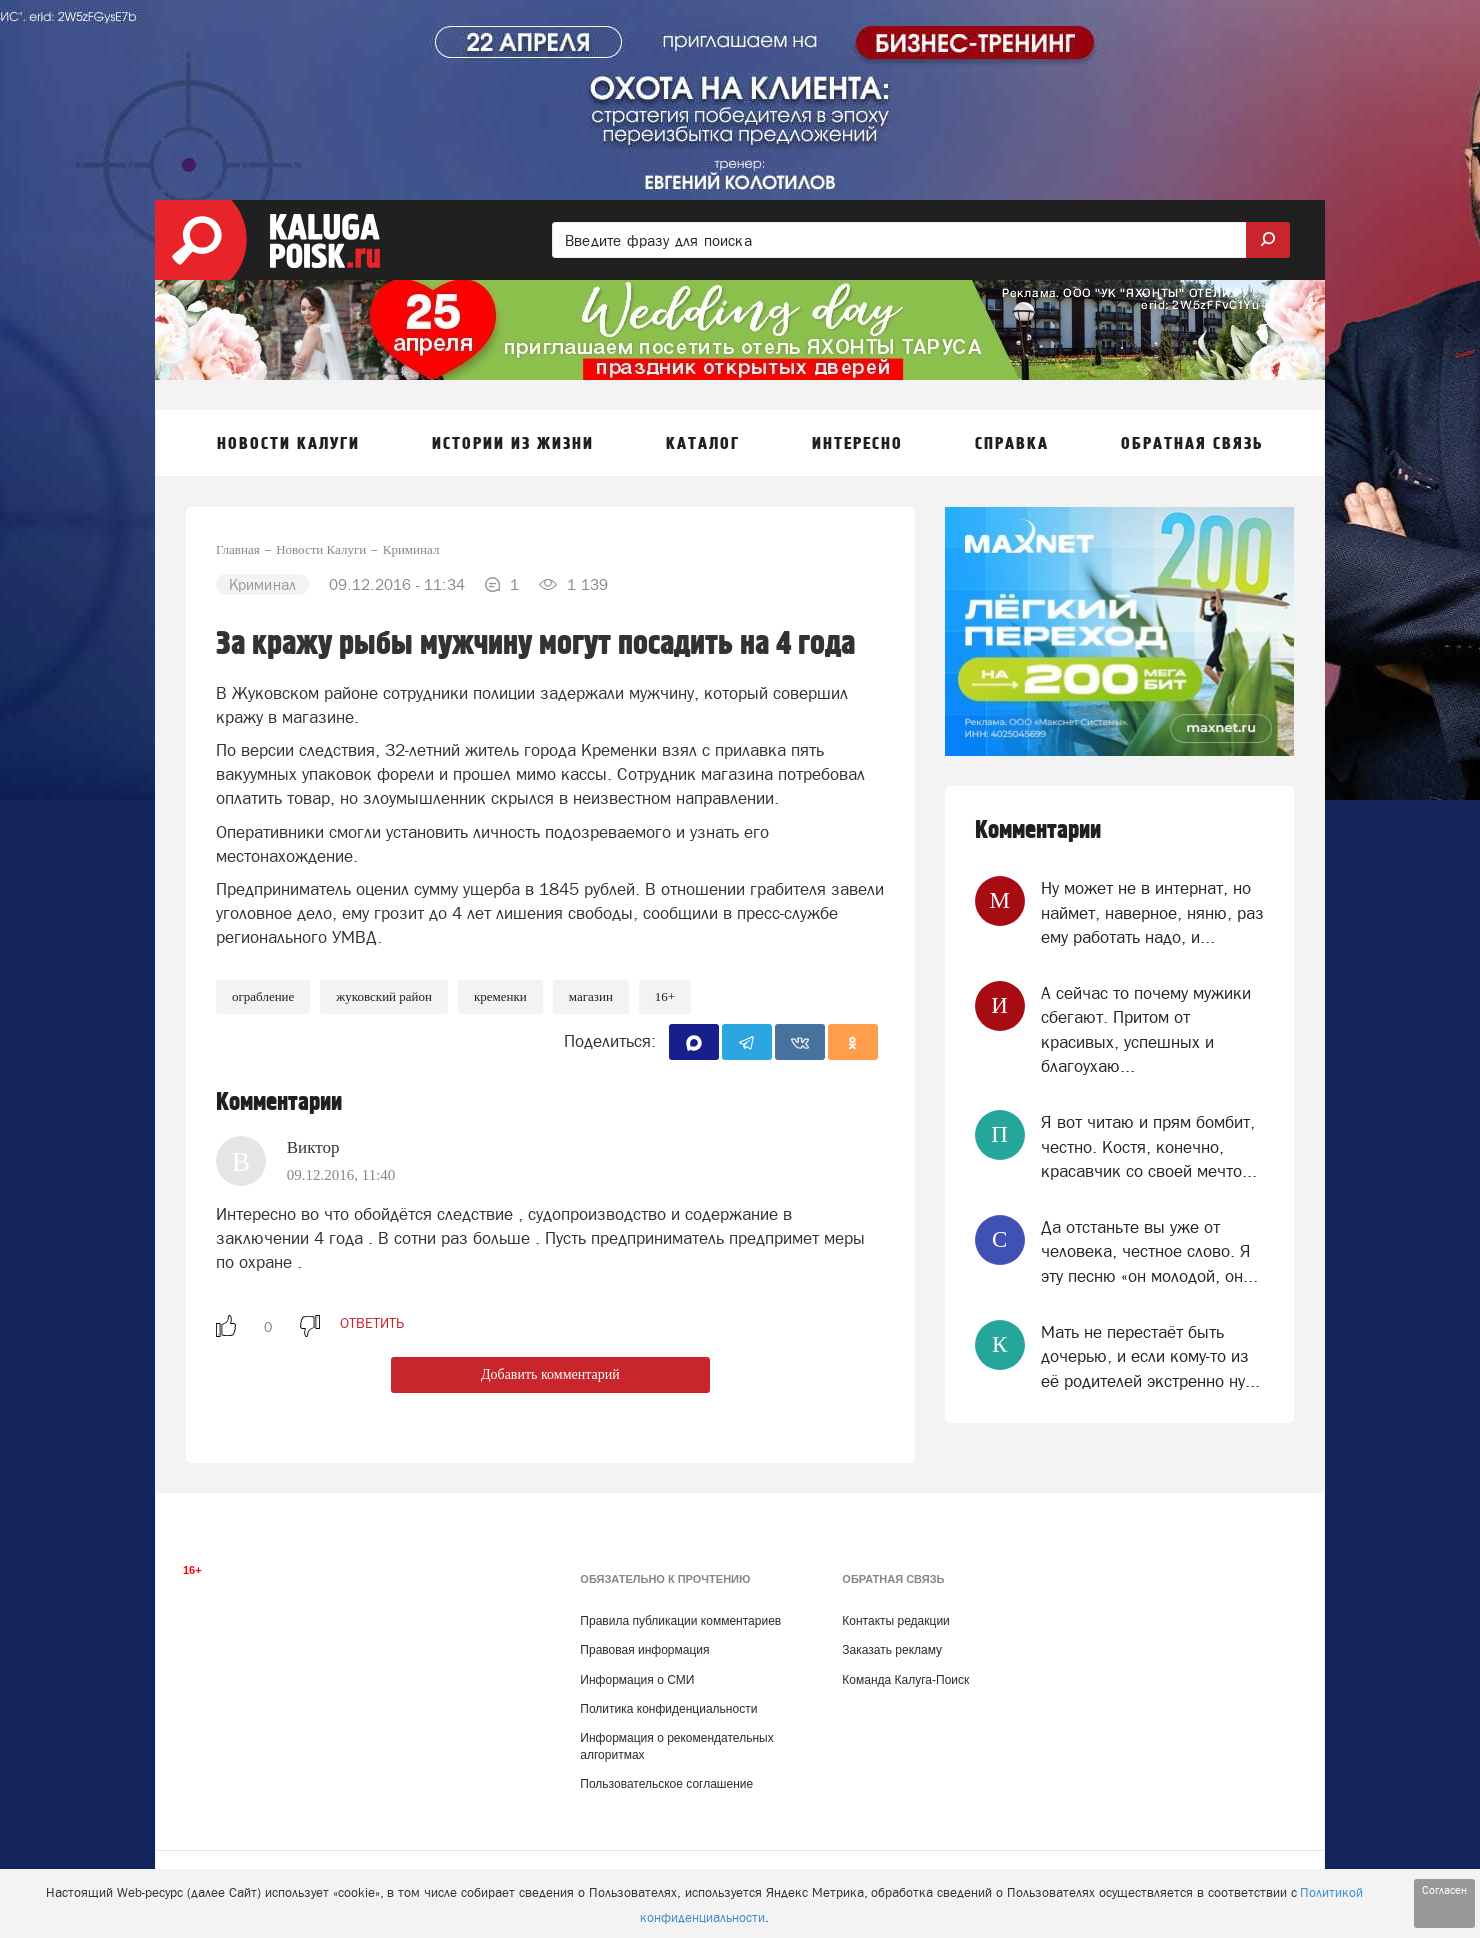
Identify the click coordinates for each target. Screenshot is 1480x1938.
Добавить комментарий (550, 1374)
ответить (372, 1323)
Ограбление (263, 996)
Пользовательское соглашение (666, 1784)
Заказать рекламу (892, 1650)
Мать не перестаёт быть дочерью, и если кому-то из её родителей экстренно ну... (1150, 1356)
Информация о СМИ (637, 1680)
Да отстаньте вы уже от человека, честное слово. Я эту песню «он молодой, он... (1149, 1251)
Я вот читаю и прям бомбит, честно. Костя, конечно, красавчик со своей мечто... (1149, 1146)
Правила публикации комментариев (680, 1621)
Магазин (591, 996)
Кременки (500, 996)
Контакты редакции (895, 1621)
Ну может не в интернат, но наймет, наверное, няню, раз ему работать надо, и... (1152, 912)
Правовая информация (644, 1650)
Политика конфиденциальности (668, 1709)
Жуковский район (384, 996)
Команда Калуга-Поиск (905, 1680)
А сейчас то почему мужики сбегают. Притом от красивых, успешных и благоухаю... (1146, 1029)
